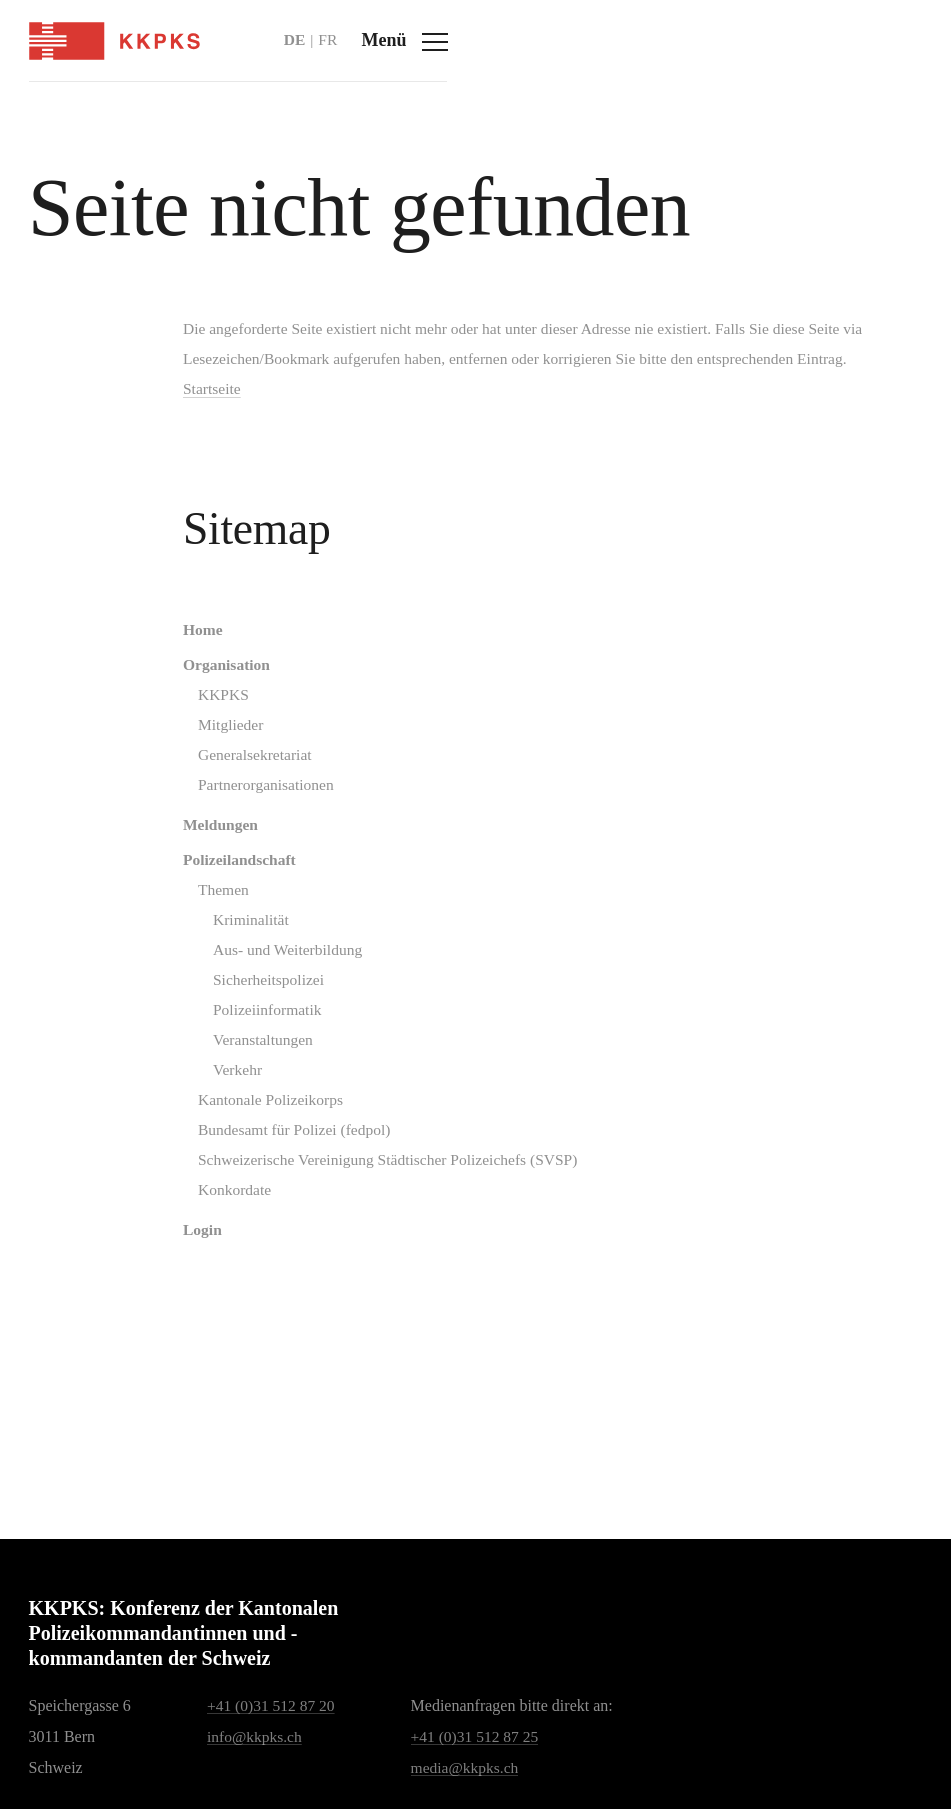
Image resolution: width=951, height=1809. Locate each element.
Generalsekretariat (246, 789)
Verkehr (228, 1114)
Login (193, 1279)
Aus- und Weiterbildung (280, 990)
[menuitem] (543, 660)
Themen (214, 928)
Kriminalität (242, 959)
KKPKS (214, 727)
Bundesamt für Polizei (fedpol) (287, 1176)
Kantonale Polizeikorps (263, 1145)
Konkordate (226, 1238)
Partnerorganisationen (258, 820)
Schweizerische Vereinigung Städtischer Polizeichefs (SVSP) (384, 1207)
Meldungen (211, 861)
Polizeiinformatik (259, 1052)
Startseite (203, 419)
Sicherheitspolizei (260, 1021)
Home (193, 660)
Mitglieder (222, 758)
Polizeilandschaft (231, 897)
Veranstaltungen (254, 1083)
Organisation (218, 696)
